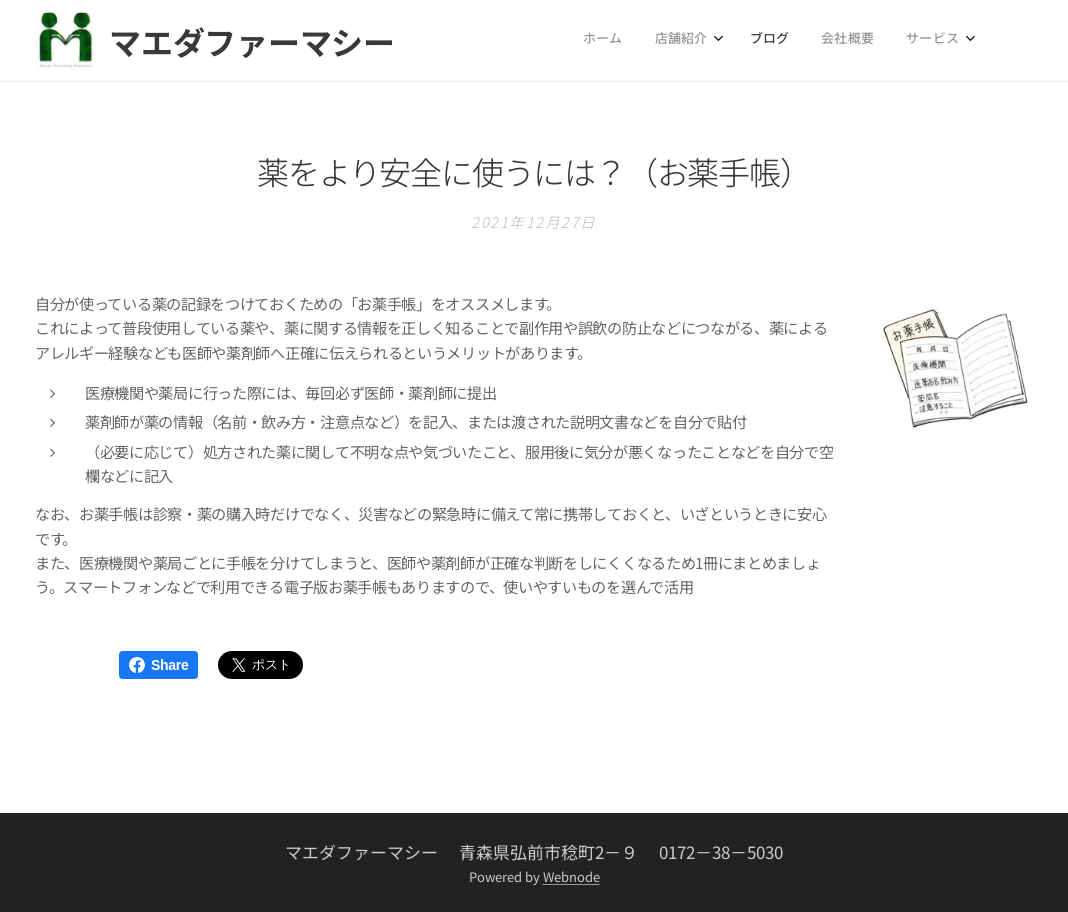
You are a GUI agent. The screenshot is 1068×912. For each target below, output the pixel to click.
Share (158, 665)
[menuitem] (826, 41)
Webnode (571, 876)
